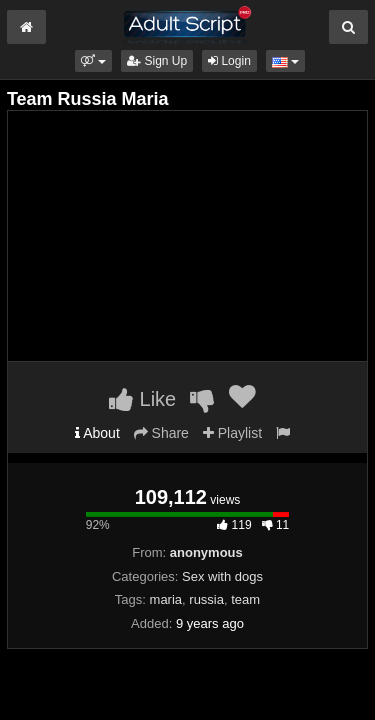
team (245, 599)
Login (229, 61)
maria (166, 599)
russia (206, 599)
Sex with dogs (222, 576)
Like (142, 399)
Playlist (232, 433)
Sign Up (157, 61)
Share (161, 433)
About (97, 433)
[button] (93, 61)
